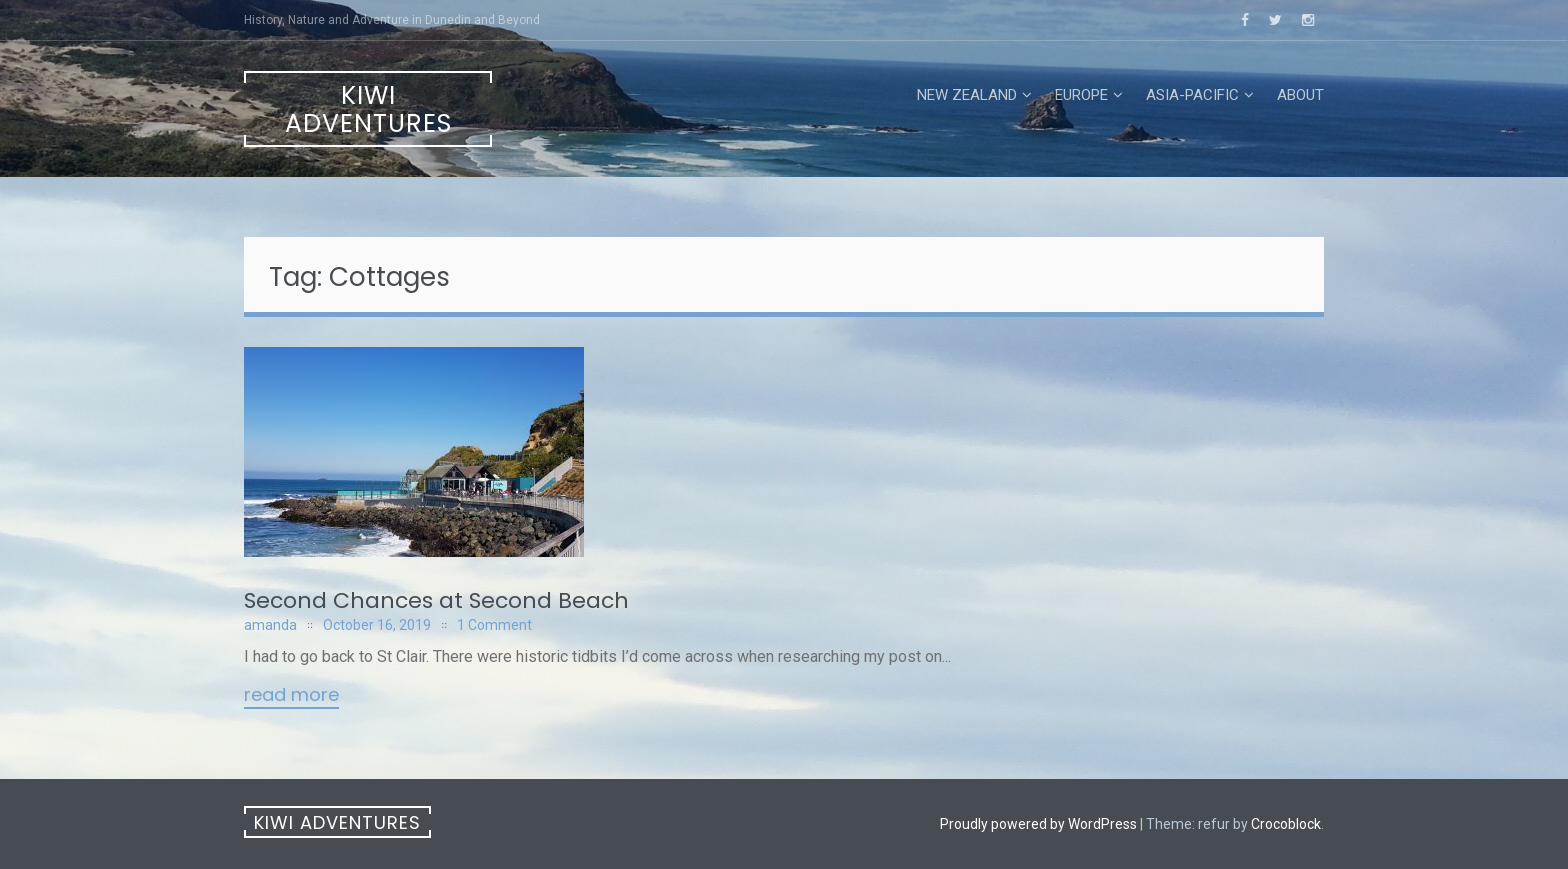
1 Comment (494, 625)
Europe (1081, 95)
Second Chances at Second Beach (436, 600)
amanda (270, 625)
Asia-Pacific (1192, 95)
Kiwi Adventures (368, 109)
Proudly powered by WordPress (1038, 824)
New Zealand (967, 95)
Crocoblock (1286, 824)
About (1300, 95)
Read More (291, 696)
